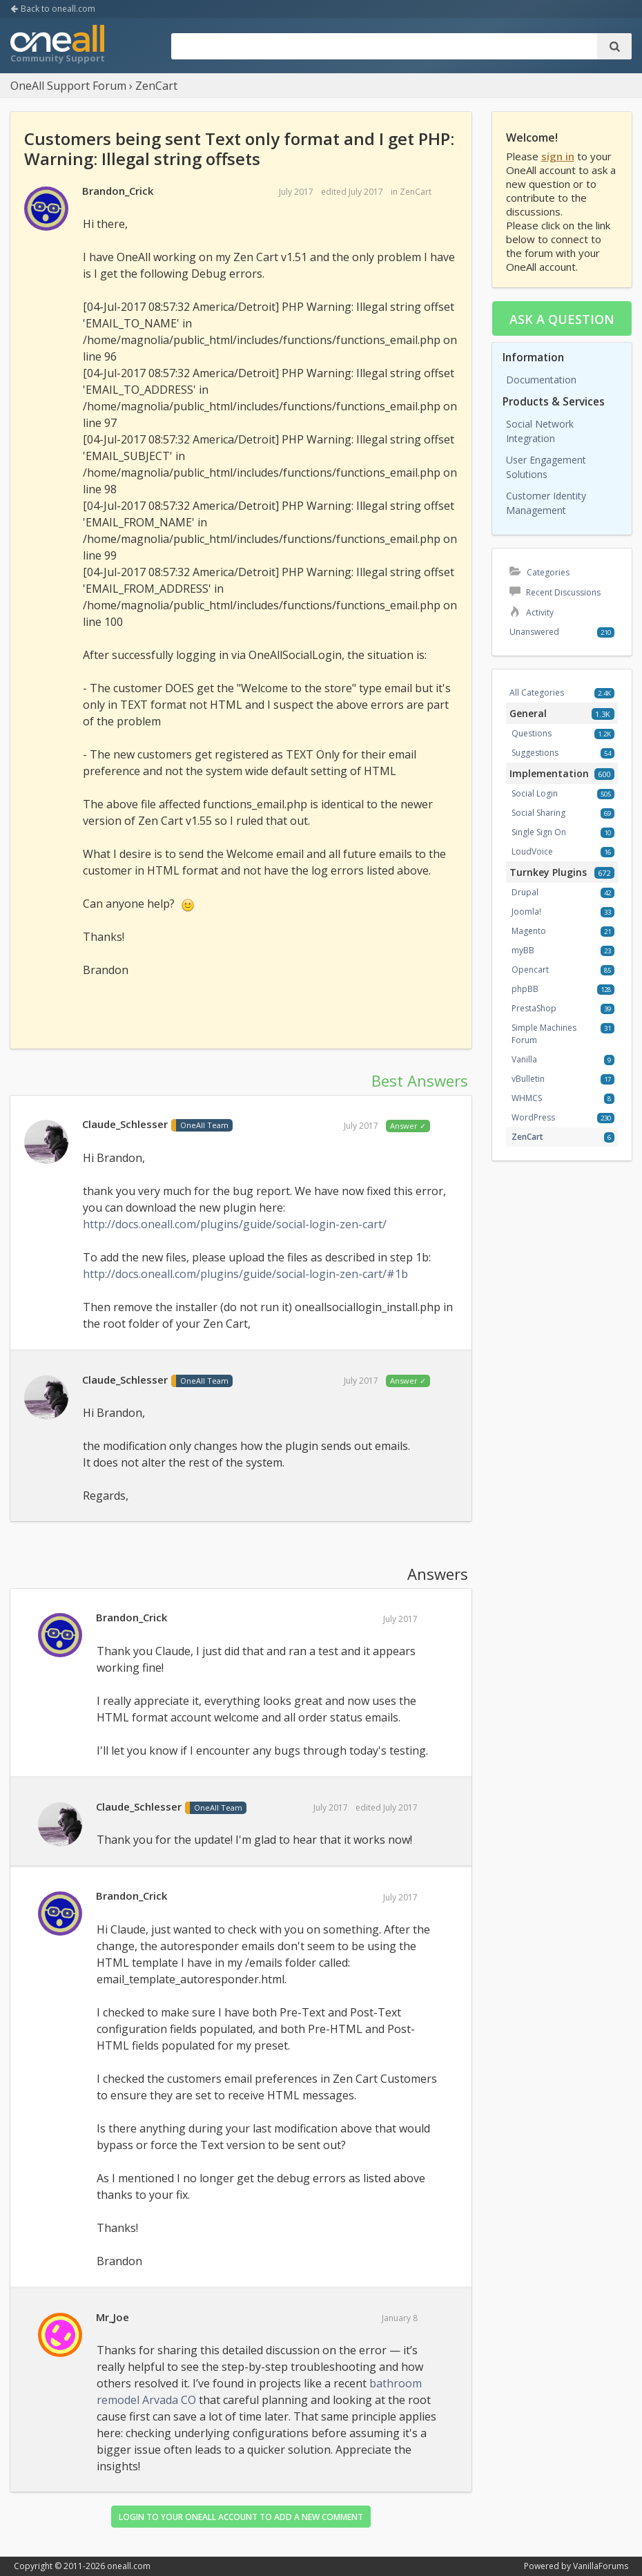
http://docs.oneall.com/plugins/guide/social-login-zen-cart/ (235, 1224)
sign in (557, 156)
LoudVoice (532, 851)
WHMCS (527, 1098)
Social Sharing (538, 813)
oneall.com (128, 2566)
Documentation (541, 379)
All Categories (536, 692)
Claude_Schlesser (125, 1124)
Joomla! (526, 911)
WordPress (533, 1117)
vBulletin (528, 1079)
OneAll (57, 45)
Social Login (535, 793)
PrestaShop (534, 1008)
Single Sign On (539, 832)
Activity (531, 612)
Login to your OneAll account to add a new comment (241, 2517)
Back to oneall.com (52, 9)
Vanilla (524, 1059)
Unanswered (534, 632)
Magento (529, 931)
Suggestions (535, 753)
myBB (523, 950)
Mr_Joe (112, 2317)
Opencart (530, 969)
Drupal (525, 892)
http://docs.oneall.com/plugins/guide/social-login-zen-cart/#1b (245, 1273)
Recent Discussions (555, 592)
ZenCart (415, 192)
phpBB (525, 989)
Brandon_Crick (117, 191)
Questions (532, 733)
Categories (539, 572)
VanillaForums (600, 2566)
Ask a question (561, 319)
